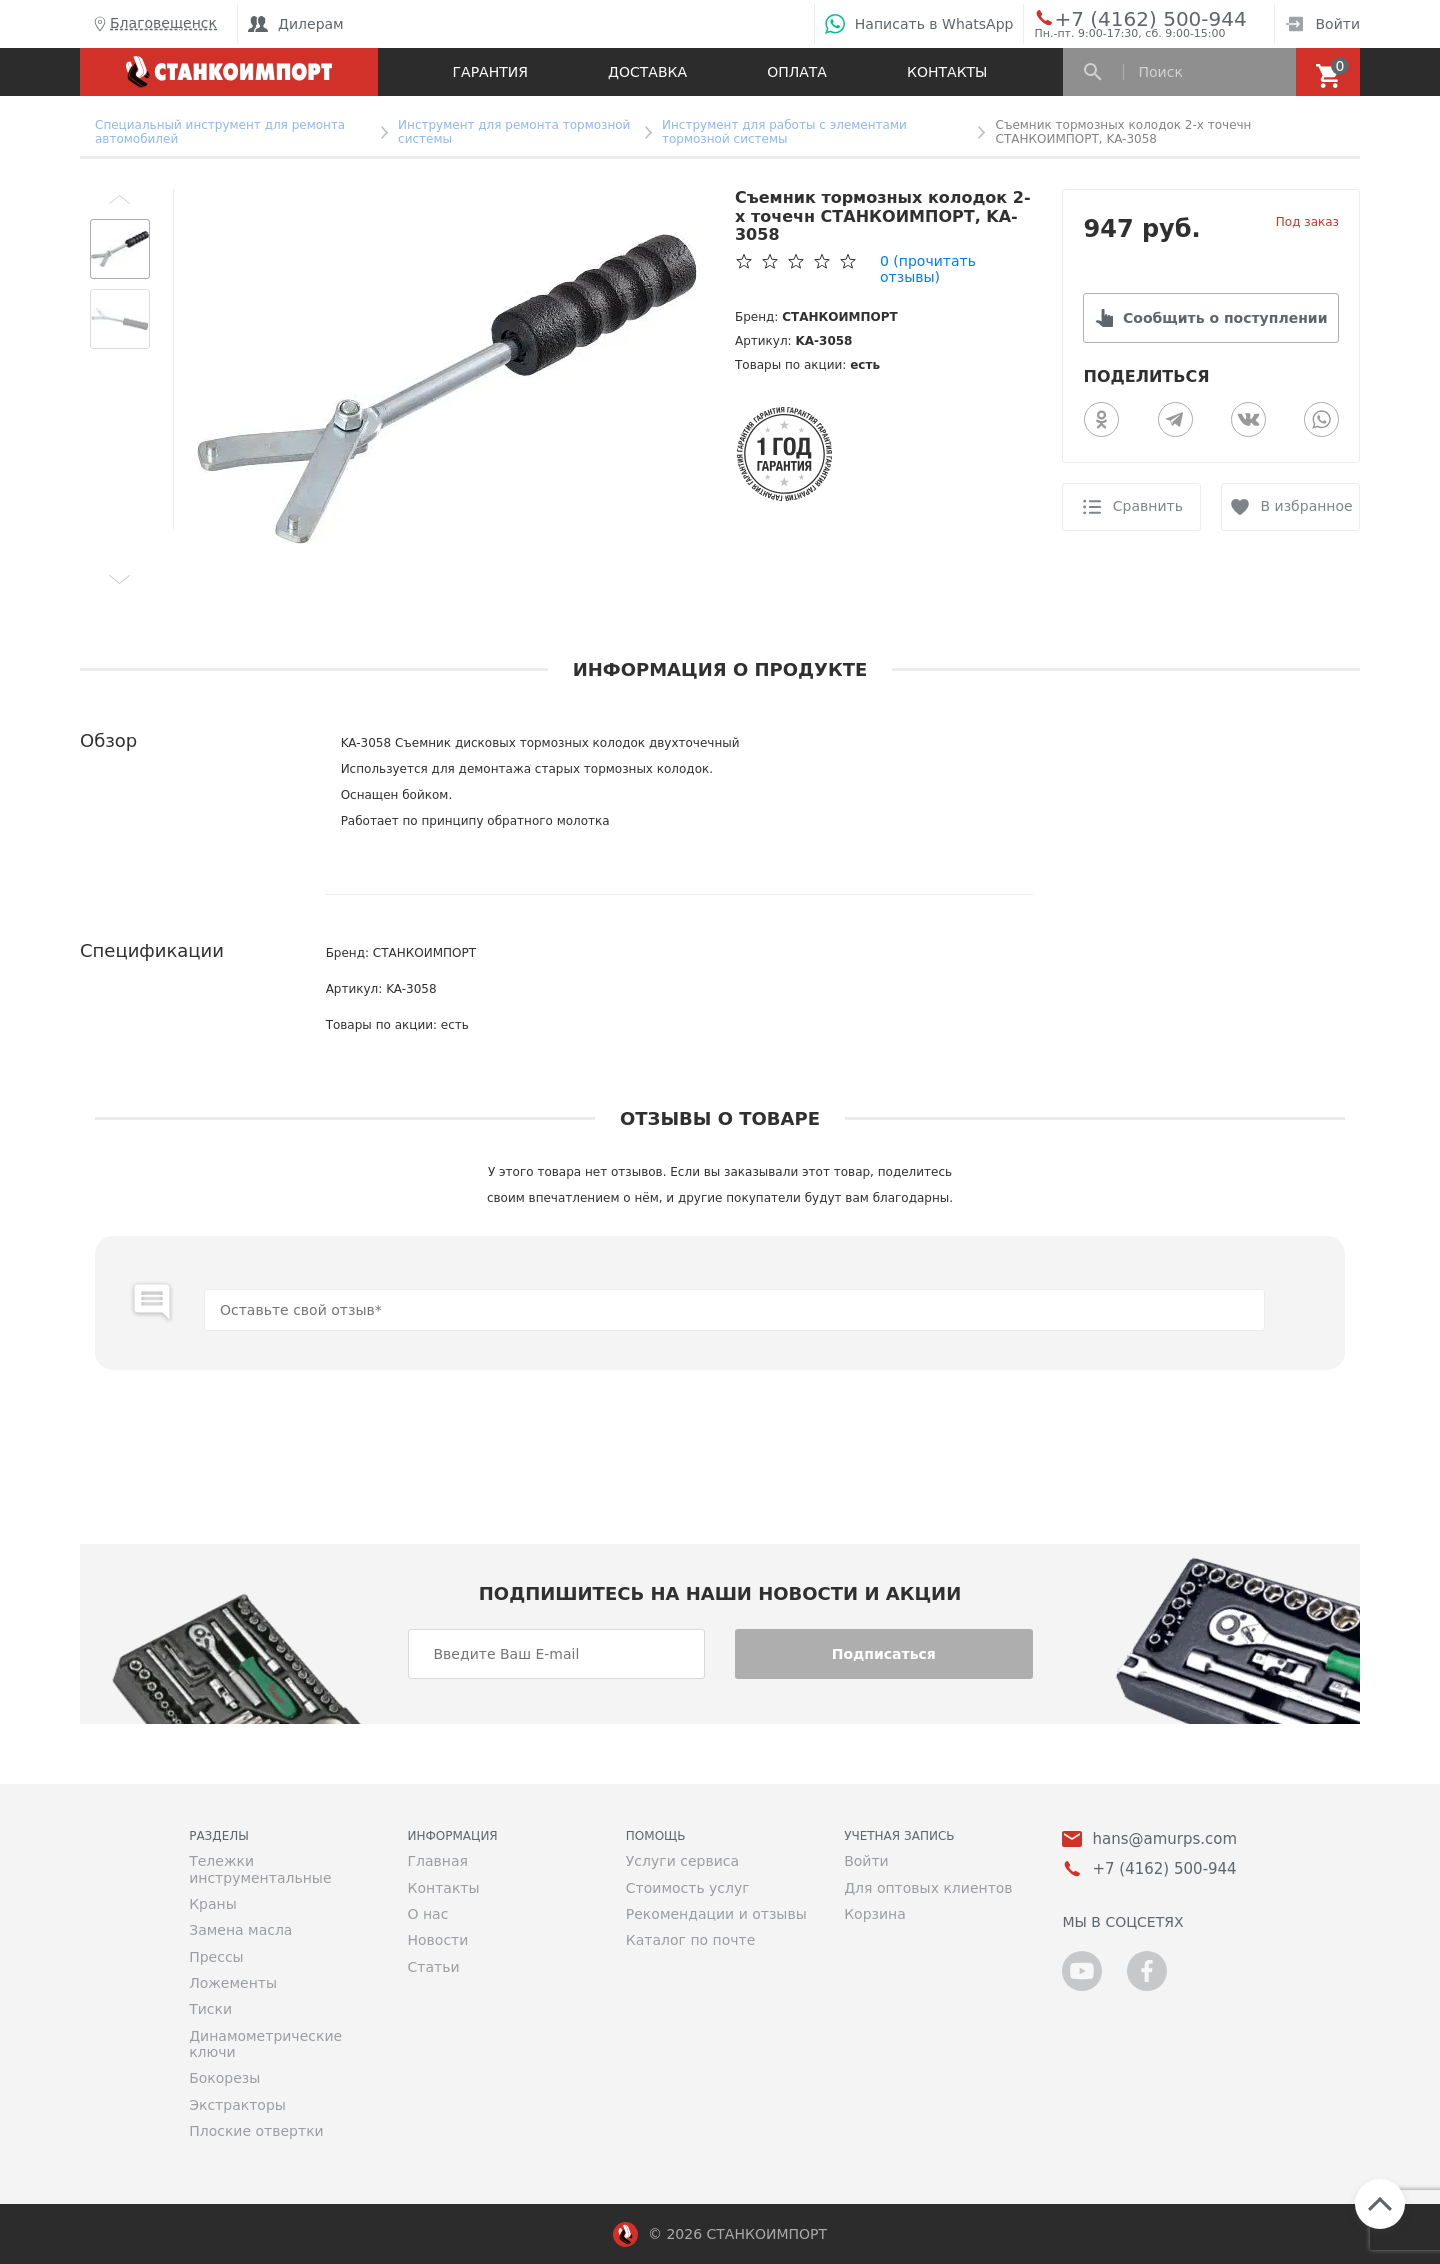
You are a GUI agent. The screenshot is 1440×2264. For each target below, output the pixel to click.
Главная (437, 1861)
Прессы (216, 1957)
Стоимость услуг (688, 1888)
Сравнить (1148, 506)
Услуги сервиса (682, 1861)
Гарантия (490, 72)
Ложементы (233, 1983)
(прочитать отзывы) (928, 269)
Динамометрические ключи (265, 2044)
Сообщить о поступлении (1225, 318)
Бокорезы (224, 2078)
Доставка (647, 72)
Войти (1322, 24)
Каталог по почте (691, 1940)
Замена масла (240, 1930)
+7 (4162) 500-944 (1131, 18)
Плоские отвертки (256, 2131)
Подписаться (884, 1654)
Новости (437, 1940)
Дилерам (296, 24)
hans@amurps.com (1164, 1839)
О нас (427, 1914)
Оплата (797, 72)
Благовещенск (153, 24)
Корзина (875, 1914)
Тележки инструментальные (260, 1869)
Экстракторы (237, 2105)
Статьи (433, 1967)
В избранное (1307, 506)
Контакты (947, 72)
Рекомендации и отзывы (716, 1914)
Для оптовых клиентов (928, 1888)
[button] (120, 199)
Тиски (210, 2009)
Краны (213, 1904)
